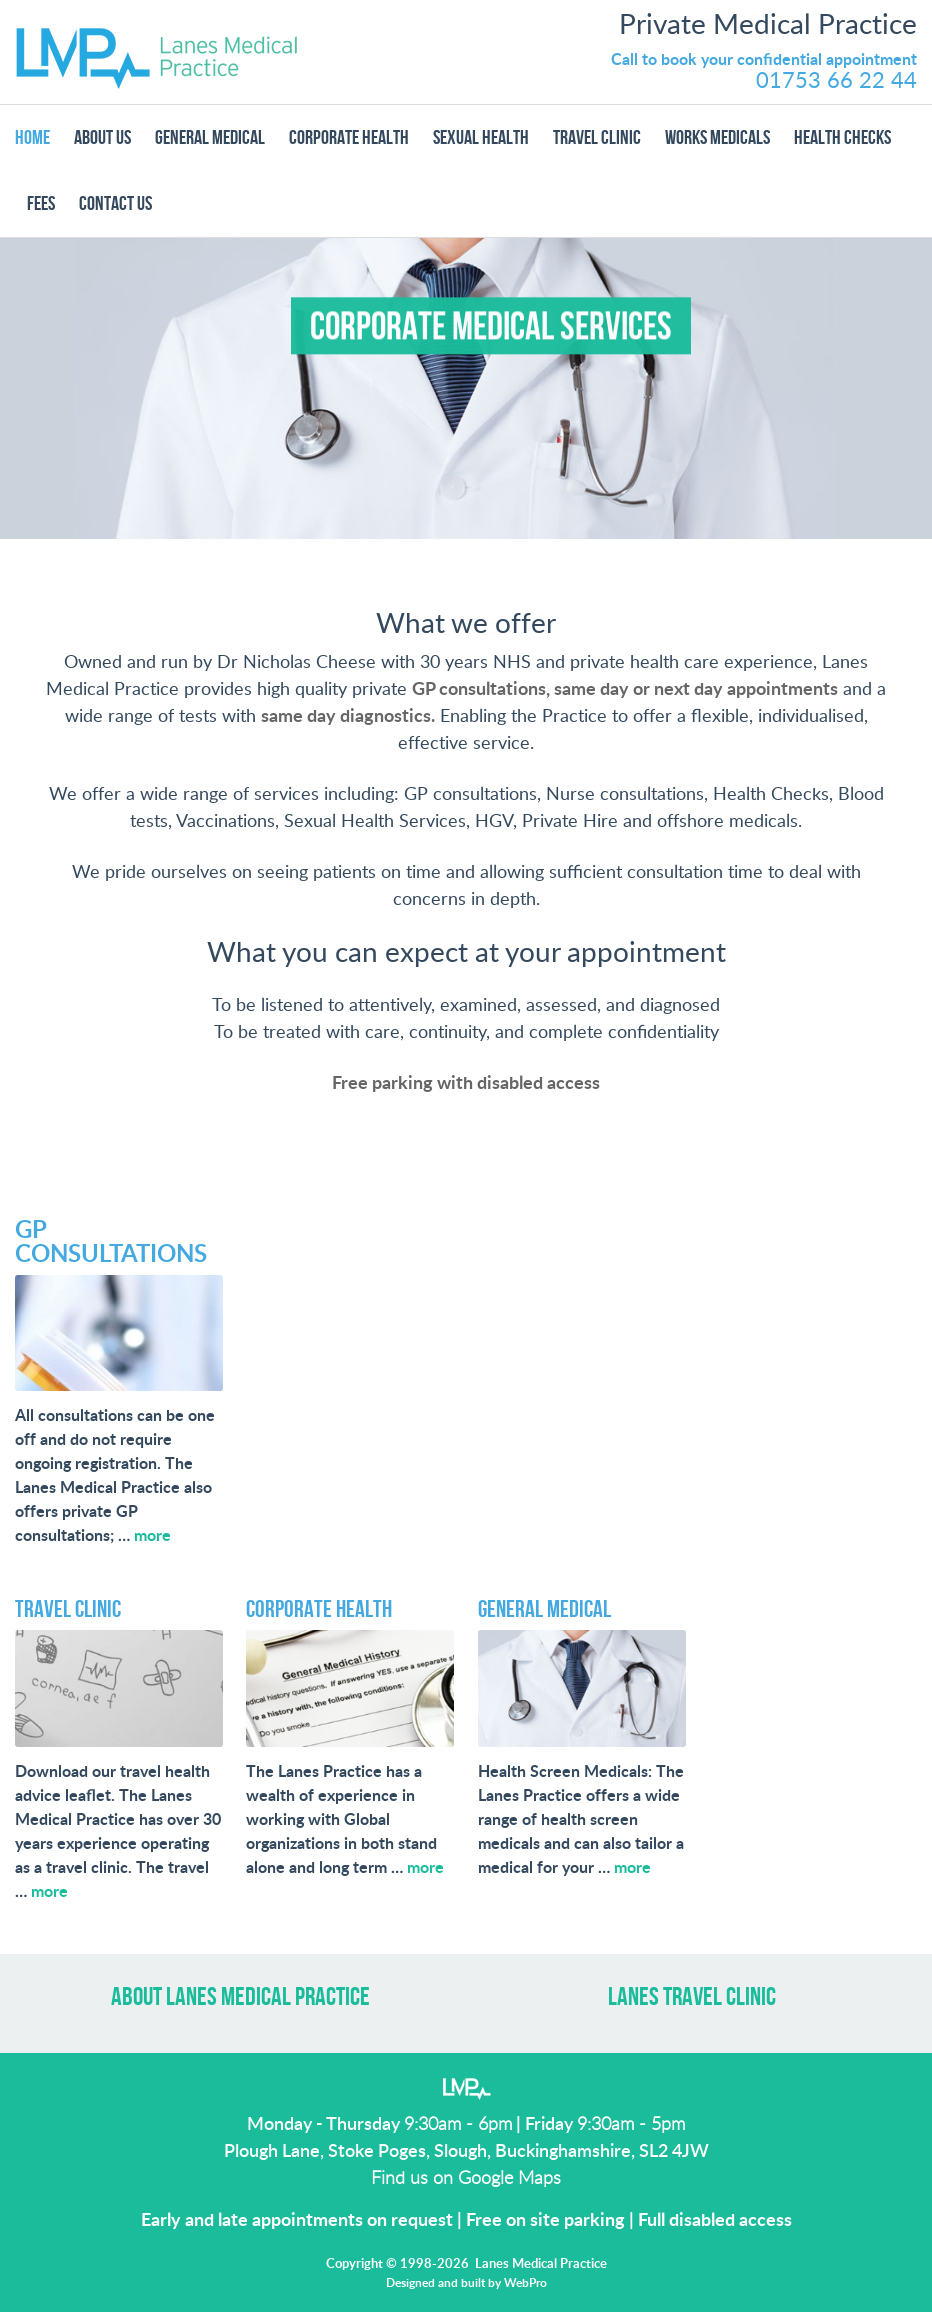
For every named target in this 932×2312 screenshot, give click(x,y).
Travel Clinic (68, 1609)
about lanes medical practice (240, 1997)
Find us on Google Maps (466, 2179)
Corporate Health (319, 1609)
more (152, 1536)
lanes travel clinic (692, 1997)
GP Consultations (111, 1243)
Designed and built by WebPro (466, 2283)
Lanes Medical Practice (157, 52)
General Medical (544, 1609)
